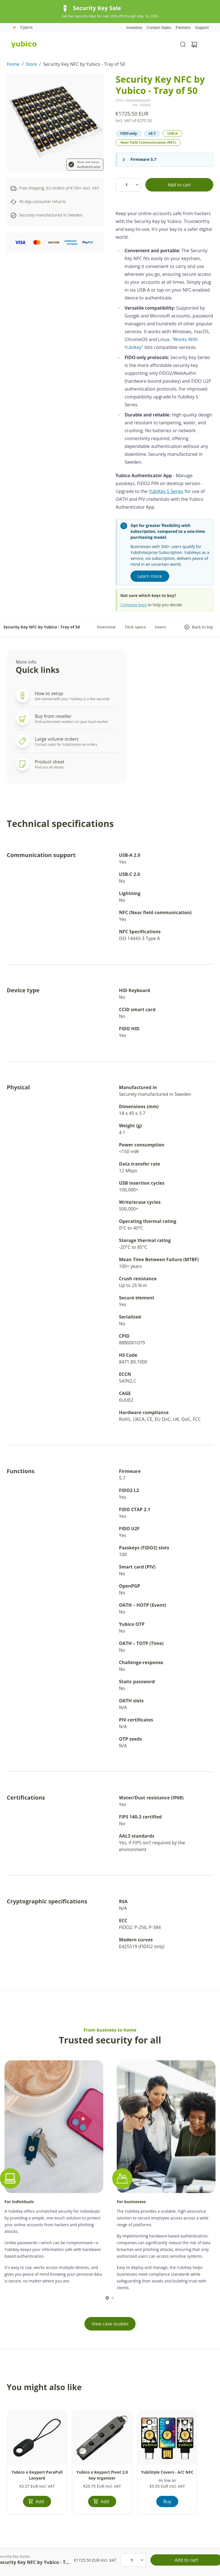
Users (160, 627)
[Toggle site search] (183, 44)
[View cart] (194, 44)
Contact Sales (159, 27)
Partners (183, 27)
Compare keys (133, 604)
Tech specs (135, 627)
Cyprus (22, 27)
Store (31, 64)
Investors (134, 27)
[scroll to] (107, 2298)
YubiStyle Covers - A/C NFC (167, 2472)
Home (13, 64)
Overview (106, 627)
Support (202, 27)
